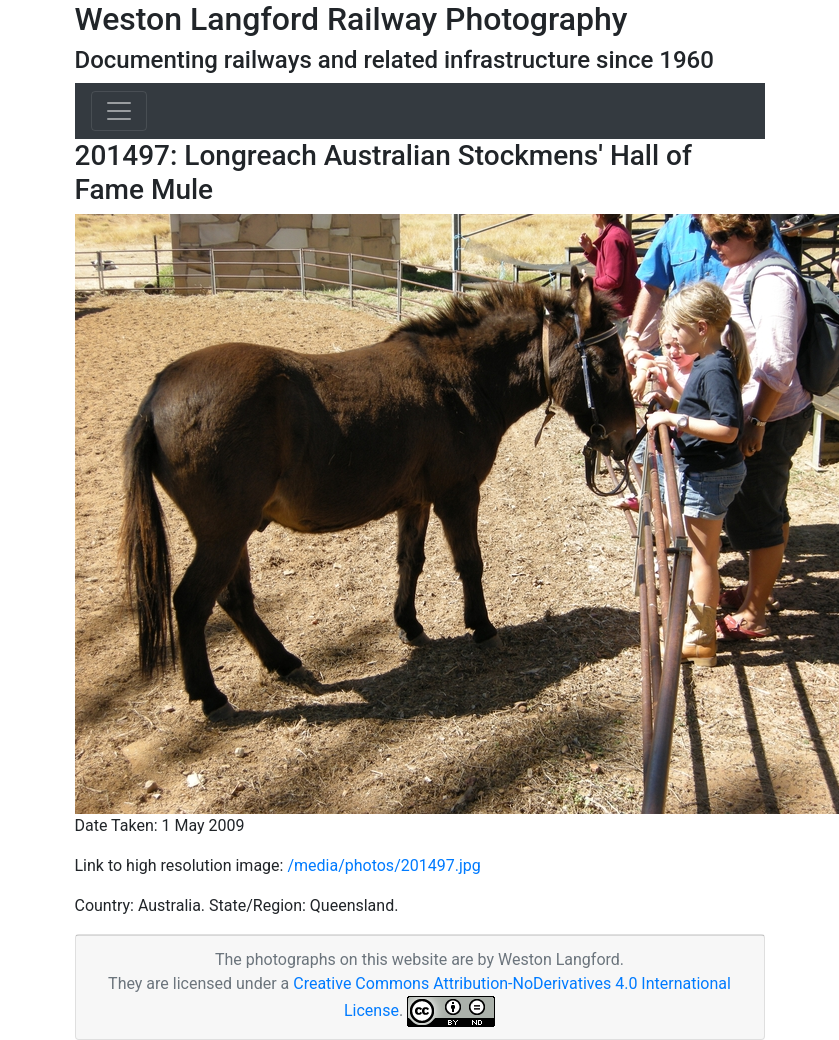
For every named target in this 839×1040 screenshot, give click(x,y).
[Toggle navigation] (119, 111)
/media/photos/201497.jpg (383, 865)
